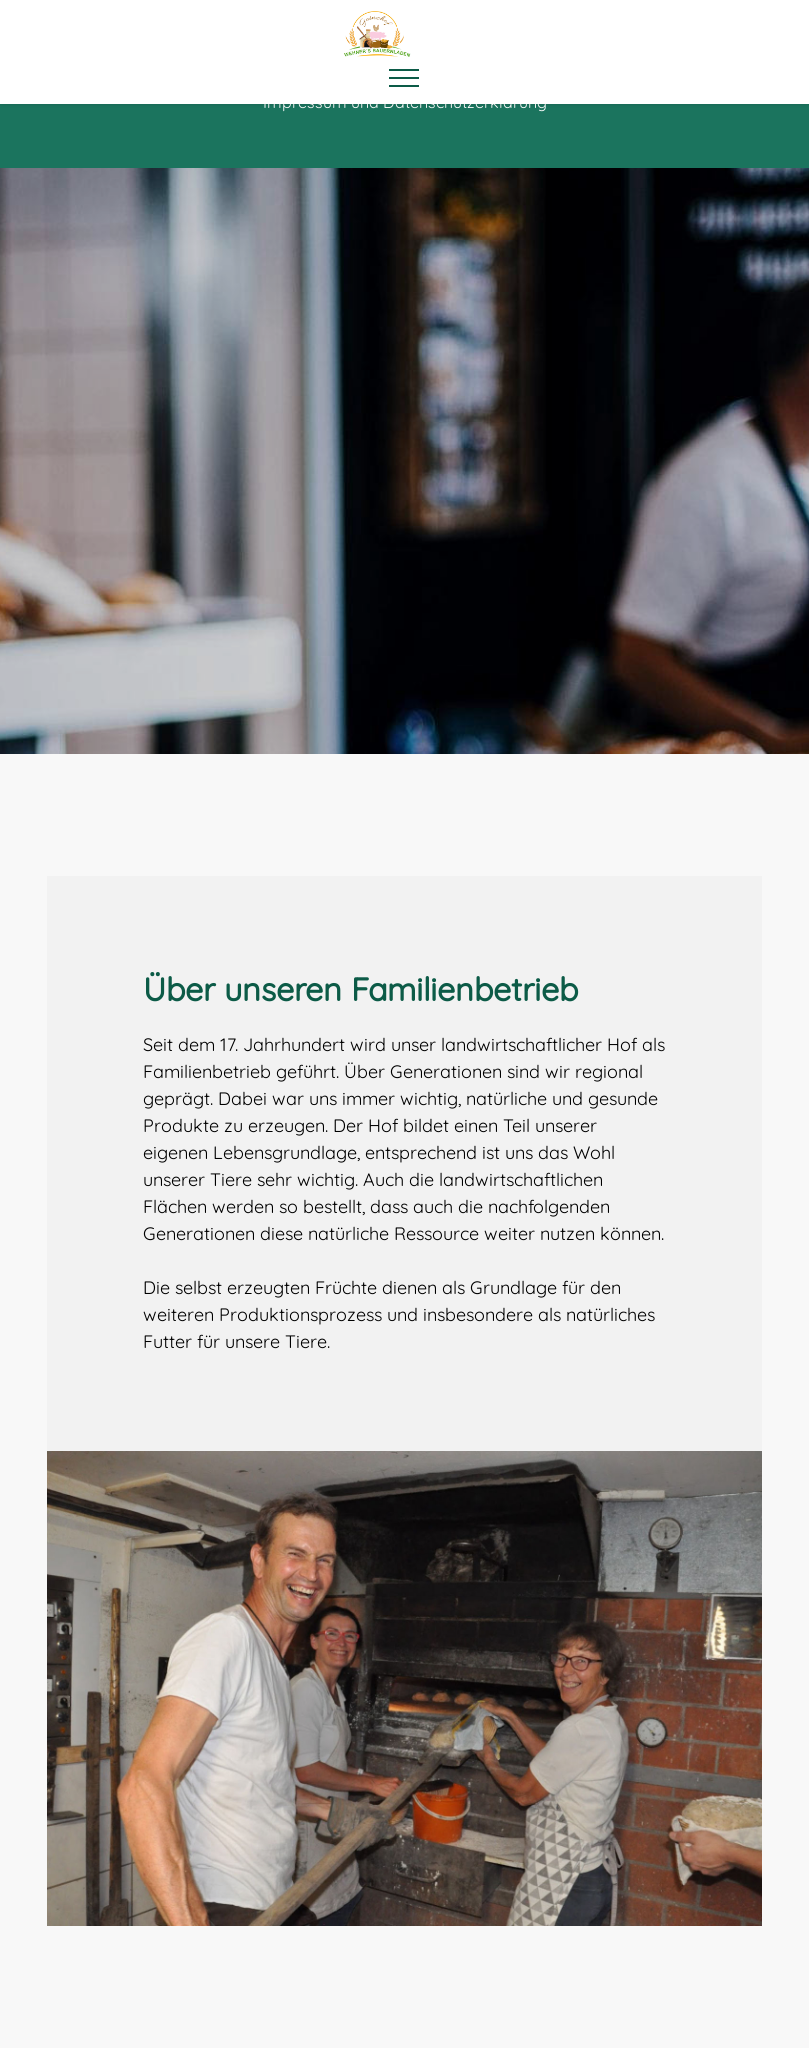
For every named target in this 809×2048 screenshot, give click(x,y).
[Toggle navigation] (404, 78)
